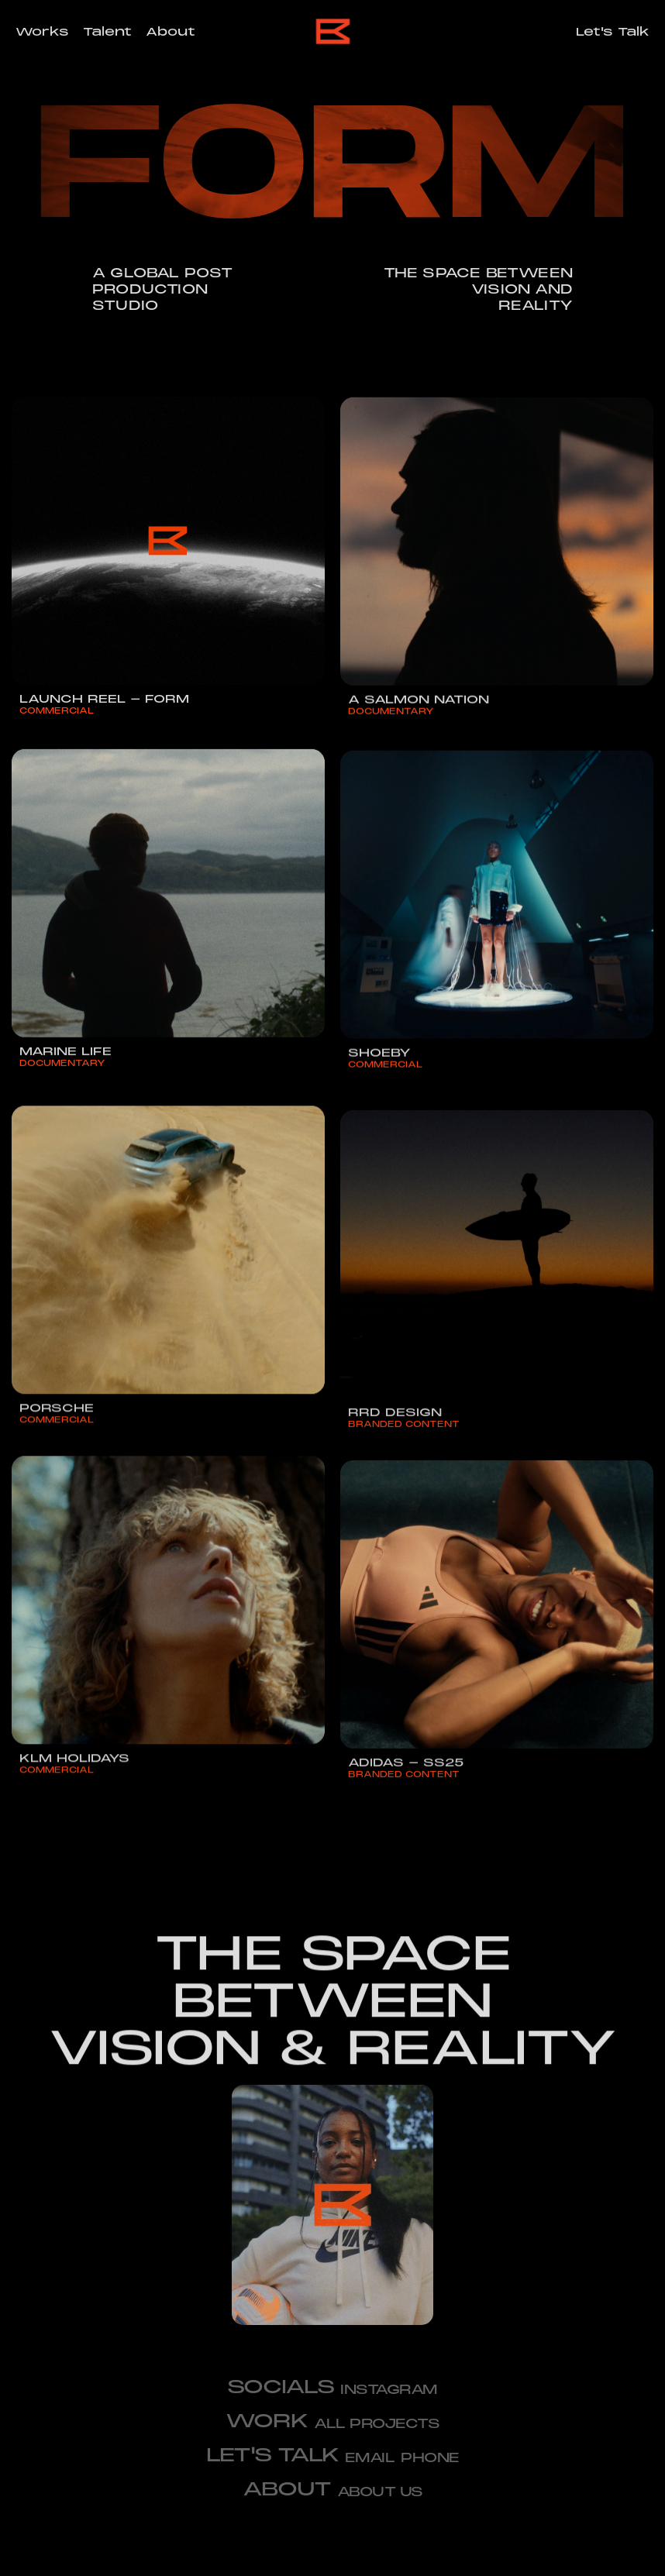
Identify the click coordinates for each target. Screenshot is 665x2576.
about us (380, 2492)
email (370, 2458)
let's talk (272, 2455)
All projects (376, 2424)
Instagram (389, 2390)
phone (430, 2458)
